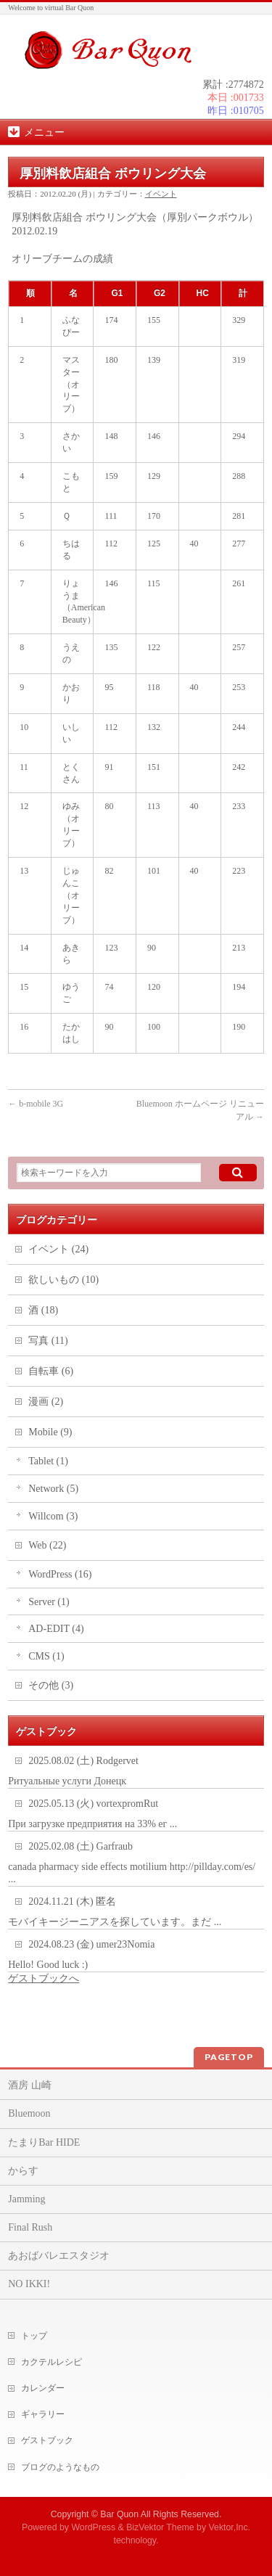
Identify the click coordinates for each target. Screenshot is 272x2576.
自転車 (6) (50, 1371)
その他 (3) (50, 1685)
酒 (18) (43, 1310)
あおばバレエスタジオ (59, 2255)
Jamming (26, 2199)
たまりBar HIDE (44, 2142)
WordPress (93, 2527)
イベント (161, 193)
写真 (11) (47, 1340)
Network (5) (53, 1488)
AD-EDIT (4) (55, 1628)
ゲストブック (47, 2440)
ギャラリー (43, 2414)
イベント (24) (58, 1249)
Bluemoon (29, 2113)
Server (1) (48, 1601)
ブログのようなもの (60, 2467)
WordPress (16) (59, 1574)
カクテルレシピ (51, 2362)
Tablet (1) (48, 1461)
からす (23, 2170)
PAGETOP (229, 2056)
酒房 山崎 (29, 2085)
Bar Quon (119, 2514)
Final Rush (30, 2227)
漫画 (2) (45, 1401)
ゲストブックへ (43, 1978)
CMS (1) (46, 1656)
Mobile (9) (50, 1432)
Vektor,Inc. (230, 2527)
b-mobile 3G (35, 1104)
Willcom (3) (53, 1516)
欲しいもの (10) (63, 1279)
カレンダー (43, 2388)
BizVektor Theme (160, 2527)
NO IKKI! (29, 2283)
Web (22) (47, 1545)
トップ (34, 2336)
